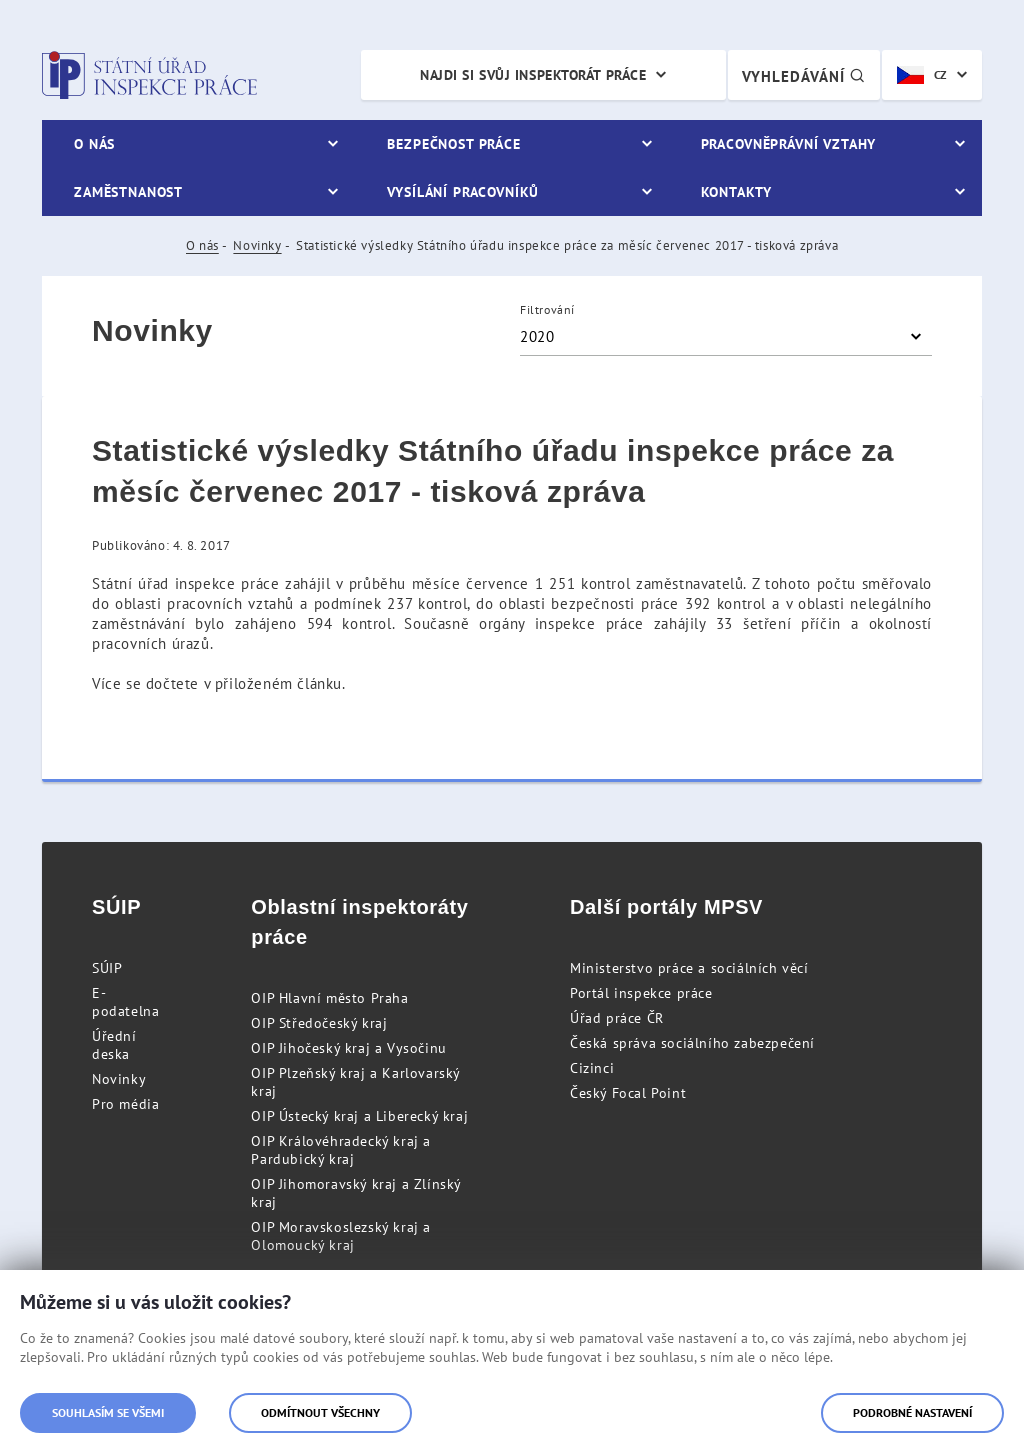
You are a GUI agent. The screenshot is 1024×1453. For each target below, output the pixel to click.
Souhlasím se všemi (108, 1412)
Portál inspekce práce (641, 993)
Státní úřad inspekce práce (149, 75)
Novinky (257, 245)
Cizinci (592, 1068)
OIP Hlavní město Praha (329, 998)
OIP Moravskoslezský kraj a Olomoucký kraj (341, 1236)
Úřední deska (114, 1045)
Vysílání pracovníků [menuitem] (463, 192)
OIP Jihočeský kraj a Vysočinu (348, 1048)
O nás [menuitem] (94, 144)
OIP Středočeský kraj (319, 1023)
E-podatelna (125, 1002)
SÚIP (107, 968)
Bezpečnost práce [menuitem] (453, 144)
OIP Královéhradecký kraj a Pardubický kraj (341, 1150)
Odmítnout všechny (320, 1412)
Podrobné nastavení (912, 1412)
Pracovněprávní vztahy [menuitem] (789, 144)
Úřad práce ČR (617, 1018)
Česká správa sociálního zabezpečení (692, 1043)
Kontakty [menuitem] (736, 192)
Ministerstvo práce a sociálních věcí (689, 968)
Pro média (125, 1104)
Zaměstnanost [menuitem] (128, 192)
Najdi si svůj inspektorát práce (533, 75)
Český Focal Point (628, 1093)
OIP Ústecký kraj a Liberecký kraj (359, 1116)
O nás (202, 245)
